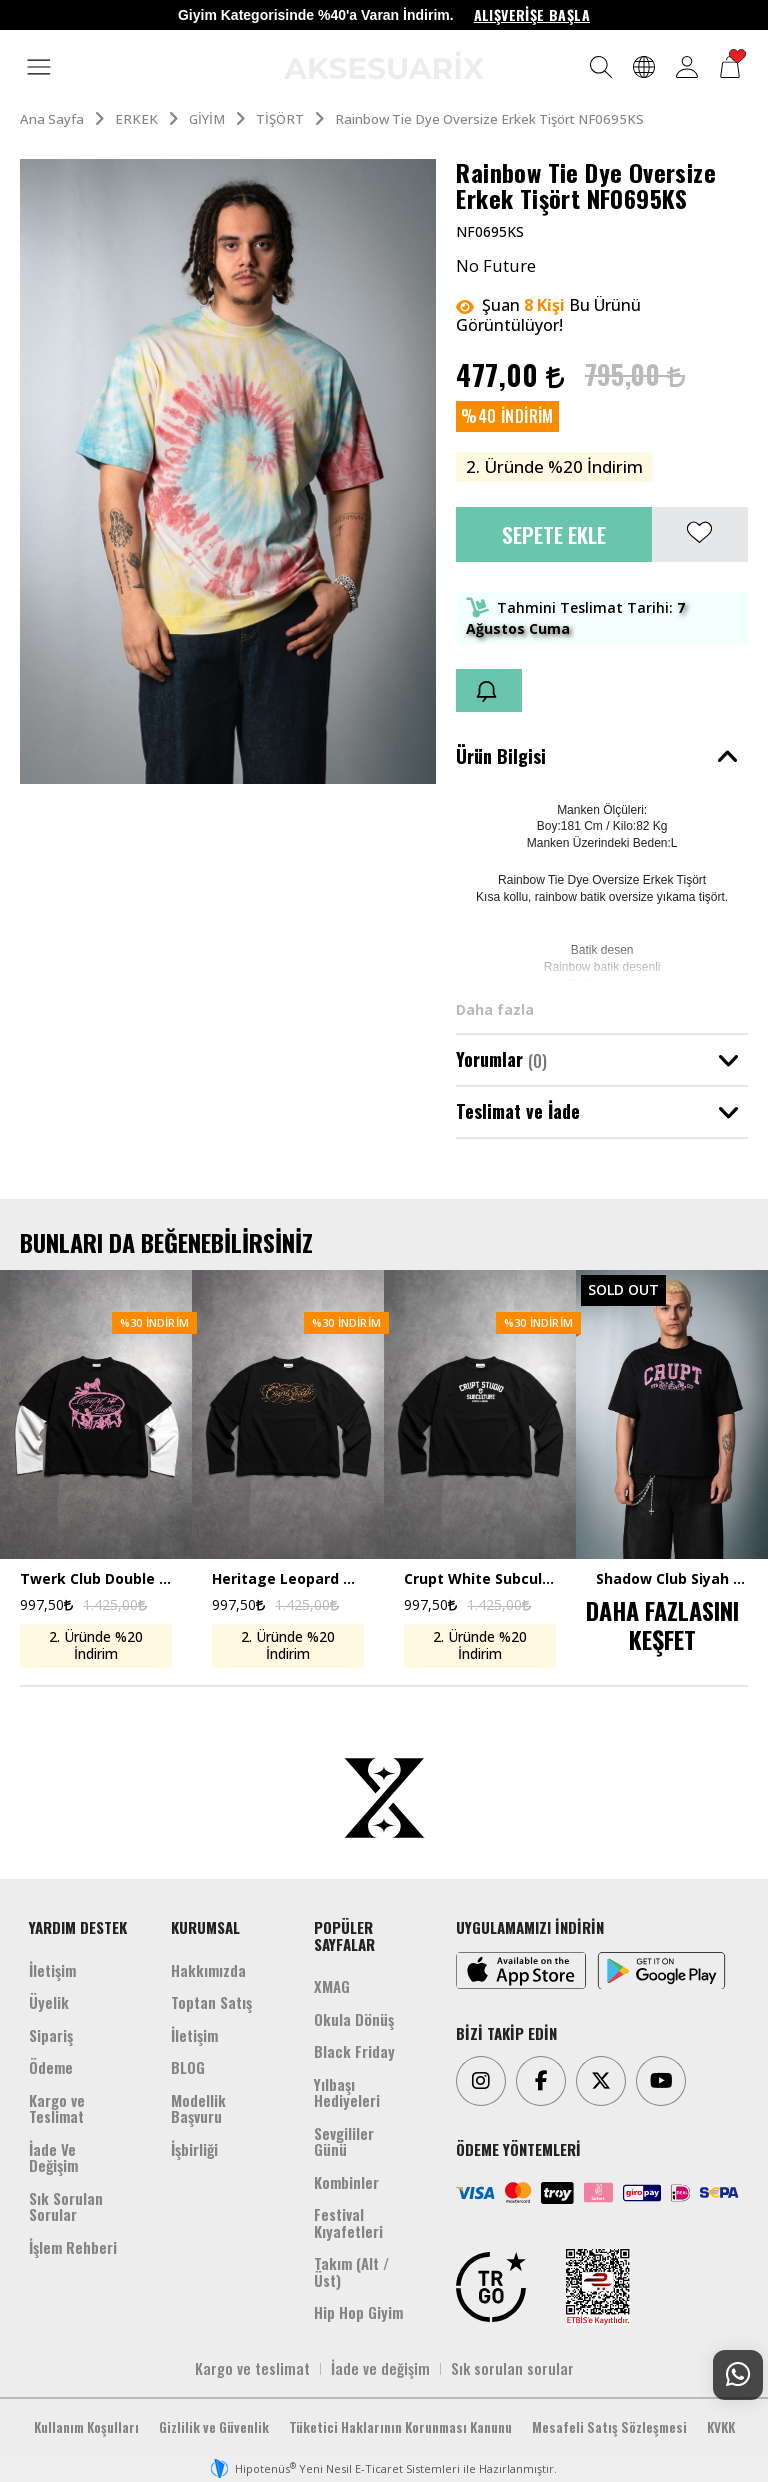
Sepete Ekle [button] (554, 534)
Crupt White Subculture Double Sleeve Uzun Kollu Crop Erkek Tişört (480, 1579)
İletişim (52, 1970)
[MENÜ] (39, 68)
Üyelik (49, 2002)
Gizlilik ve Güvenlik (214, 2427)
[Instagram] (481, 2081)
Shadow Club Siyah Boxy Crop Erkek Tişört (672, 1579)
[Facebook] (541, 2081)
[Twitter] (601, 2081)
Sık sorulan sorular (512, 2368)
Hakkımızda (208, 1970)
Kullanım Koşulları (86, 2427)
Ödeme (51, 2067)
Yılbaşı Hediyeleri (347, 2092)
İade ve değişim (380, 2368)
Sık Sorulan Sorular (66, 2206)
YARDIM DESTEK (78, 1927)
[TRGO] (491, 2287)
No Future (496, 266)
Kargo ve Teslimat (57, 2108)
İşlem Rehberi (73, 2247)
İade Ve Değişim (53, 2157)
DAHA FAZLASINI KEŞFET (662, 1624)
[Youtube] (661, 2081)
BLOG (188, 2067)
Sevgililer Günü (344, 2141)
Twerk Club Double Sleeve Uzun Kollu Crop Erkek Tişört (96, 1579)
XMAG (332, 1986)
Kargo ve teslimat (252, 2368)
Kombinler (346, 2182)
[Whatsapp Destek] (738, 2375)
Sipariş (51, 2035)
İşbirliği (194, 2149)
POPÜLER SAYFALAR (344, 1935)
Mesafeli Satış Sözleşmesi (609, 2427)
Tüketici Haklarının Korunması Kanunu (400, 2427)
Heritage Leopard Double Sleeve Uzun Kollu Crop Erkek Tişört (288, 1579)
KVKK (721, 2427)
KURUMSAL (205, 1927)
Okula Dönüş (354, 2019)
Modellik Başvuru (198, 2108)
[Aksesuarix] (384, 65)
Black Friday (354, 2051)
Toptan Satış (211, 2002)
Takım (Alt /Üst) (351, 2271)
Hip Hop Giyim (358, 2312)
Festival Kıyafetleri (348, 2222)
